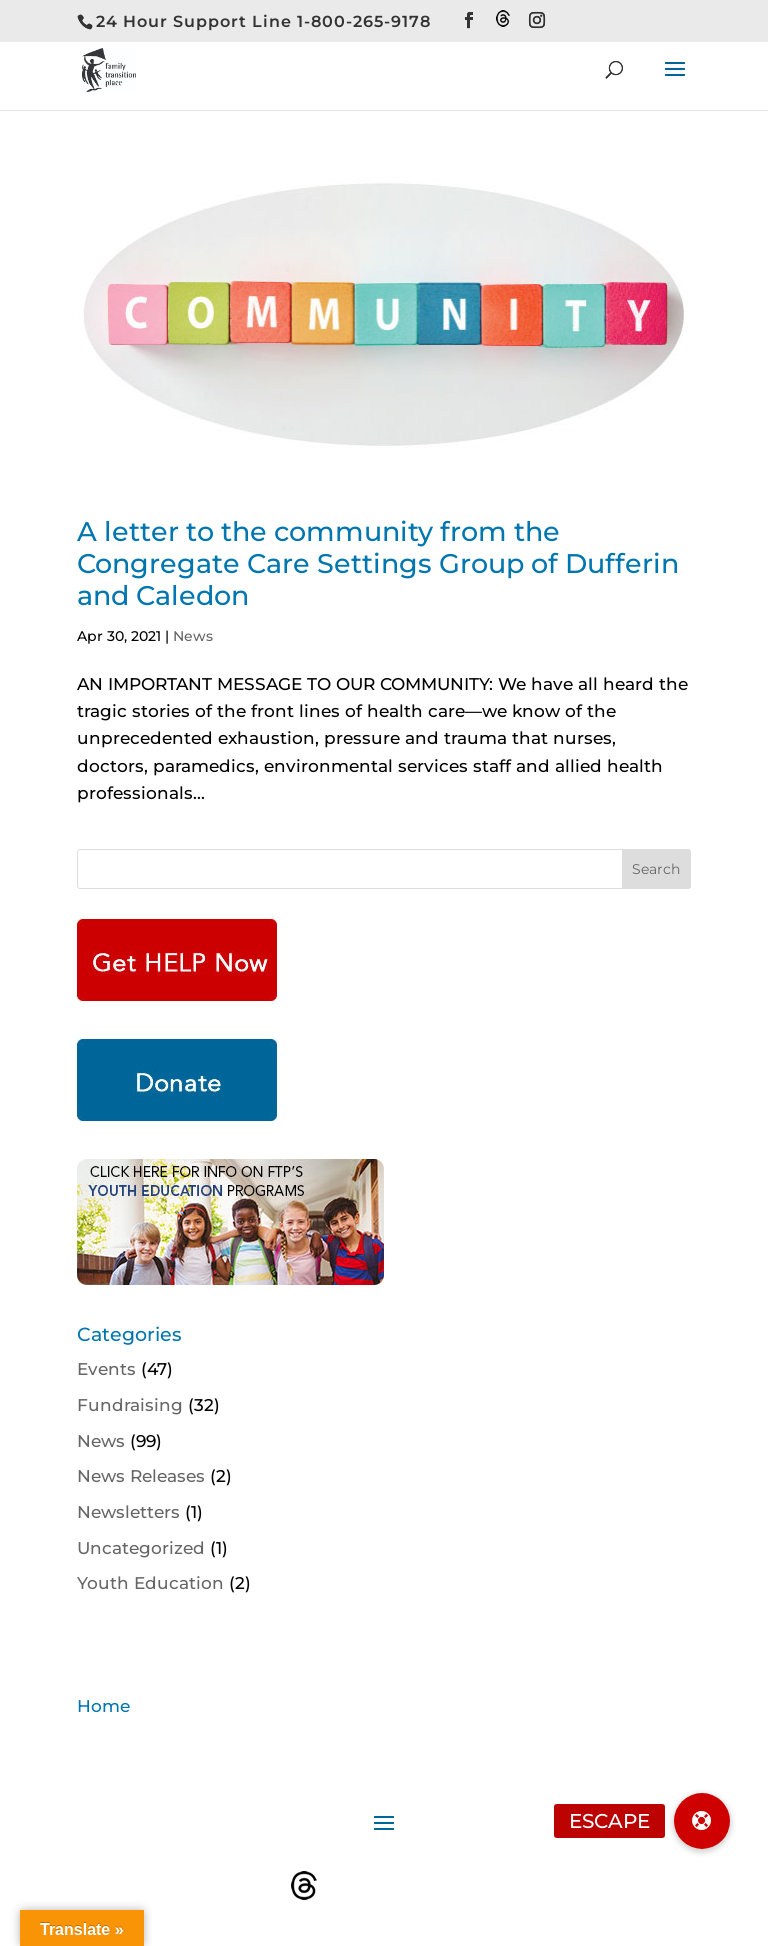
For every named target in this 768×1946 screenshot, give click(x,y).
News (193, 636)
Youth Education (150, 1583)
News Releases (141, 1476)
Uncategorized (141, 1548)
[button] (702, 1821)
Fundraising (130, 1405)
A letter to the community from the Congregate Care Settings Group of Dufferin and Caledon (378, 564)
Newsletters (128, 1512)
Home (103, 1706)
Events (106, 1369)
